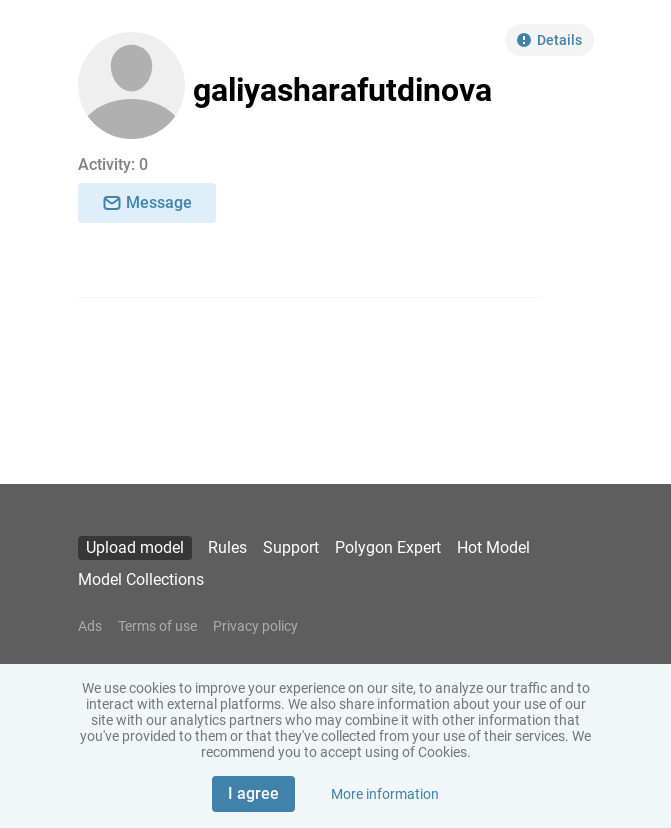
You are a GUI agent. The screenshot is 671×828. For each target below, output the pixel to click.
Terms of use (157, 626)
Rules (227, 547)
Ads (90, 626)
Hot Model (493, 547)
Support (291, 547)
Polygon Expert (388, 547)
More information (385, 794)
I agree (253, 793)
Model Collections (141, 579)
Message (147, 202)
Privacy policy (255, 626)
